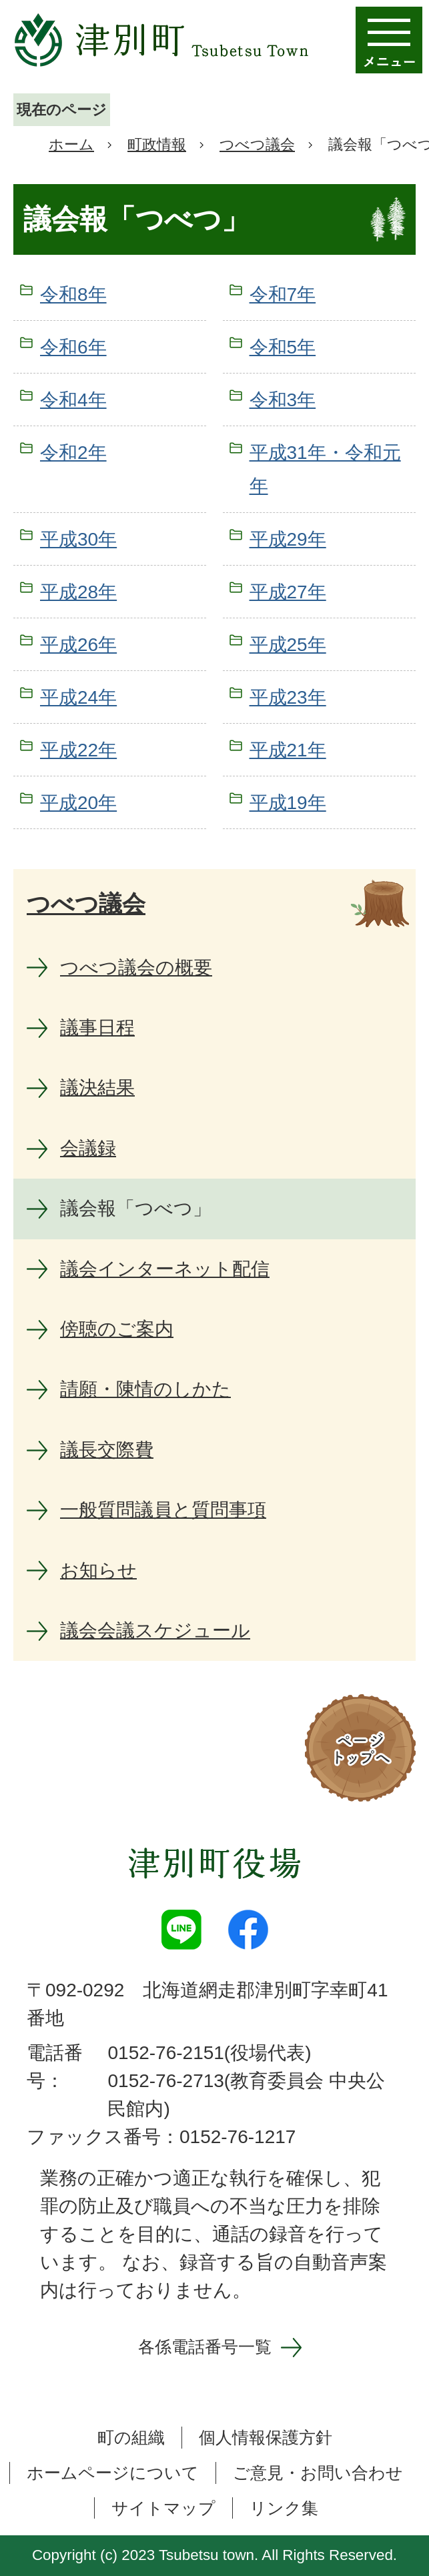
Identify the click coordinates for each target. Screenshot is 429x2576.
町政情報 (156, 144)
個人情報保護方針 (265, 2437)
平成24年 (78, 697)
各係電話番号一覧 (205, 2346)
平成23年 (288, 697)
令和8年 (73, 294)
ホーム (71, 144)
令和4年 (73, 400)
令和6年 (73, 347)
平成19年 (288, 802)
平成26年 (78, 644)
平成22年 (78, 750)
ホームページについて (113, 2472)
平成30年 (78, 539)
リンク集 (284, 2508)
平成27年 (288, 592)
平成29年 (288, 539)
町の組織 (131, 2437)
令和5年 (283, 347)
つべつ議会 (257, 144)
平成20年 (78, 802)
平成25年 (288, 644)
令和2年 (73, 452)
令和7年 (283, 294)
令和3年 (283, 400)
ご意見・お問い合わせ (318, 2472)
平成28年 (78, 592)
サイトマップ (163, 2508)
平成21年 (288, 750)
